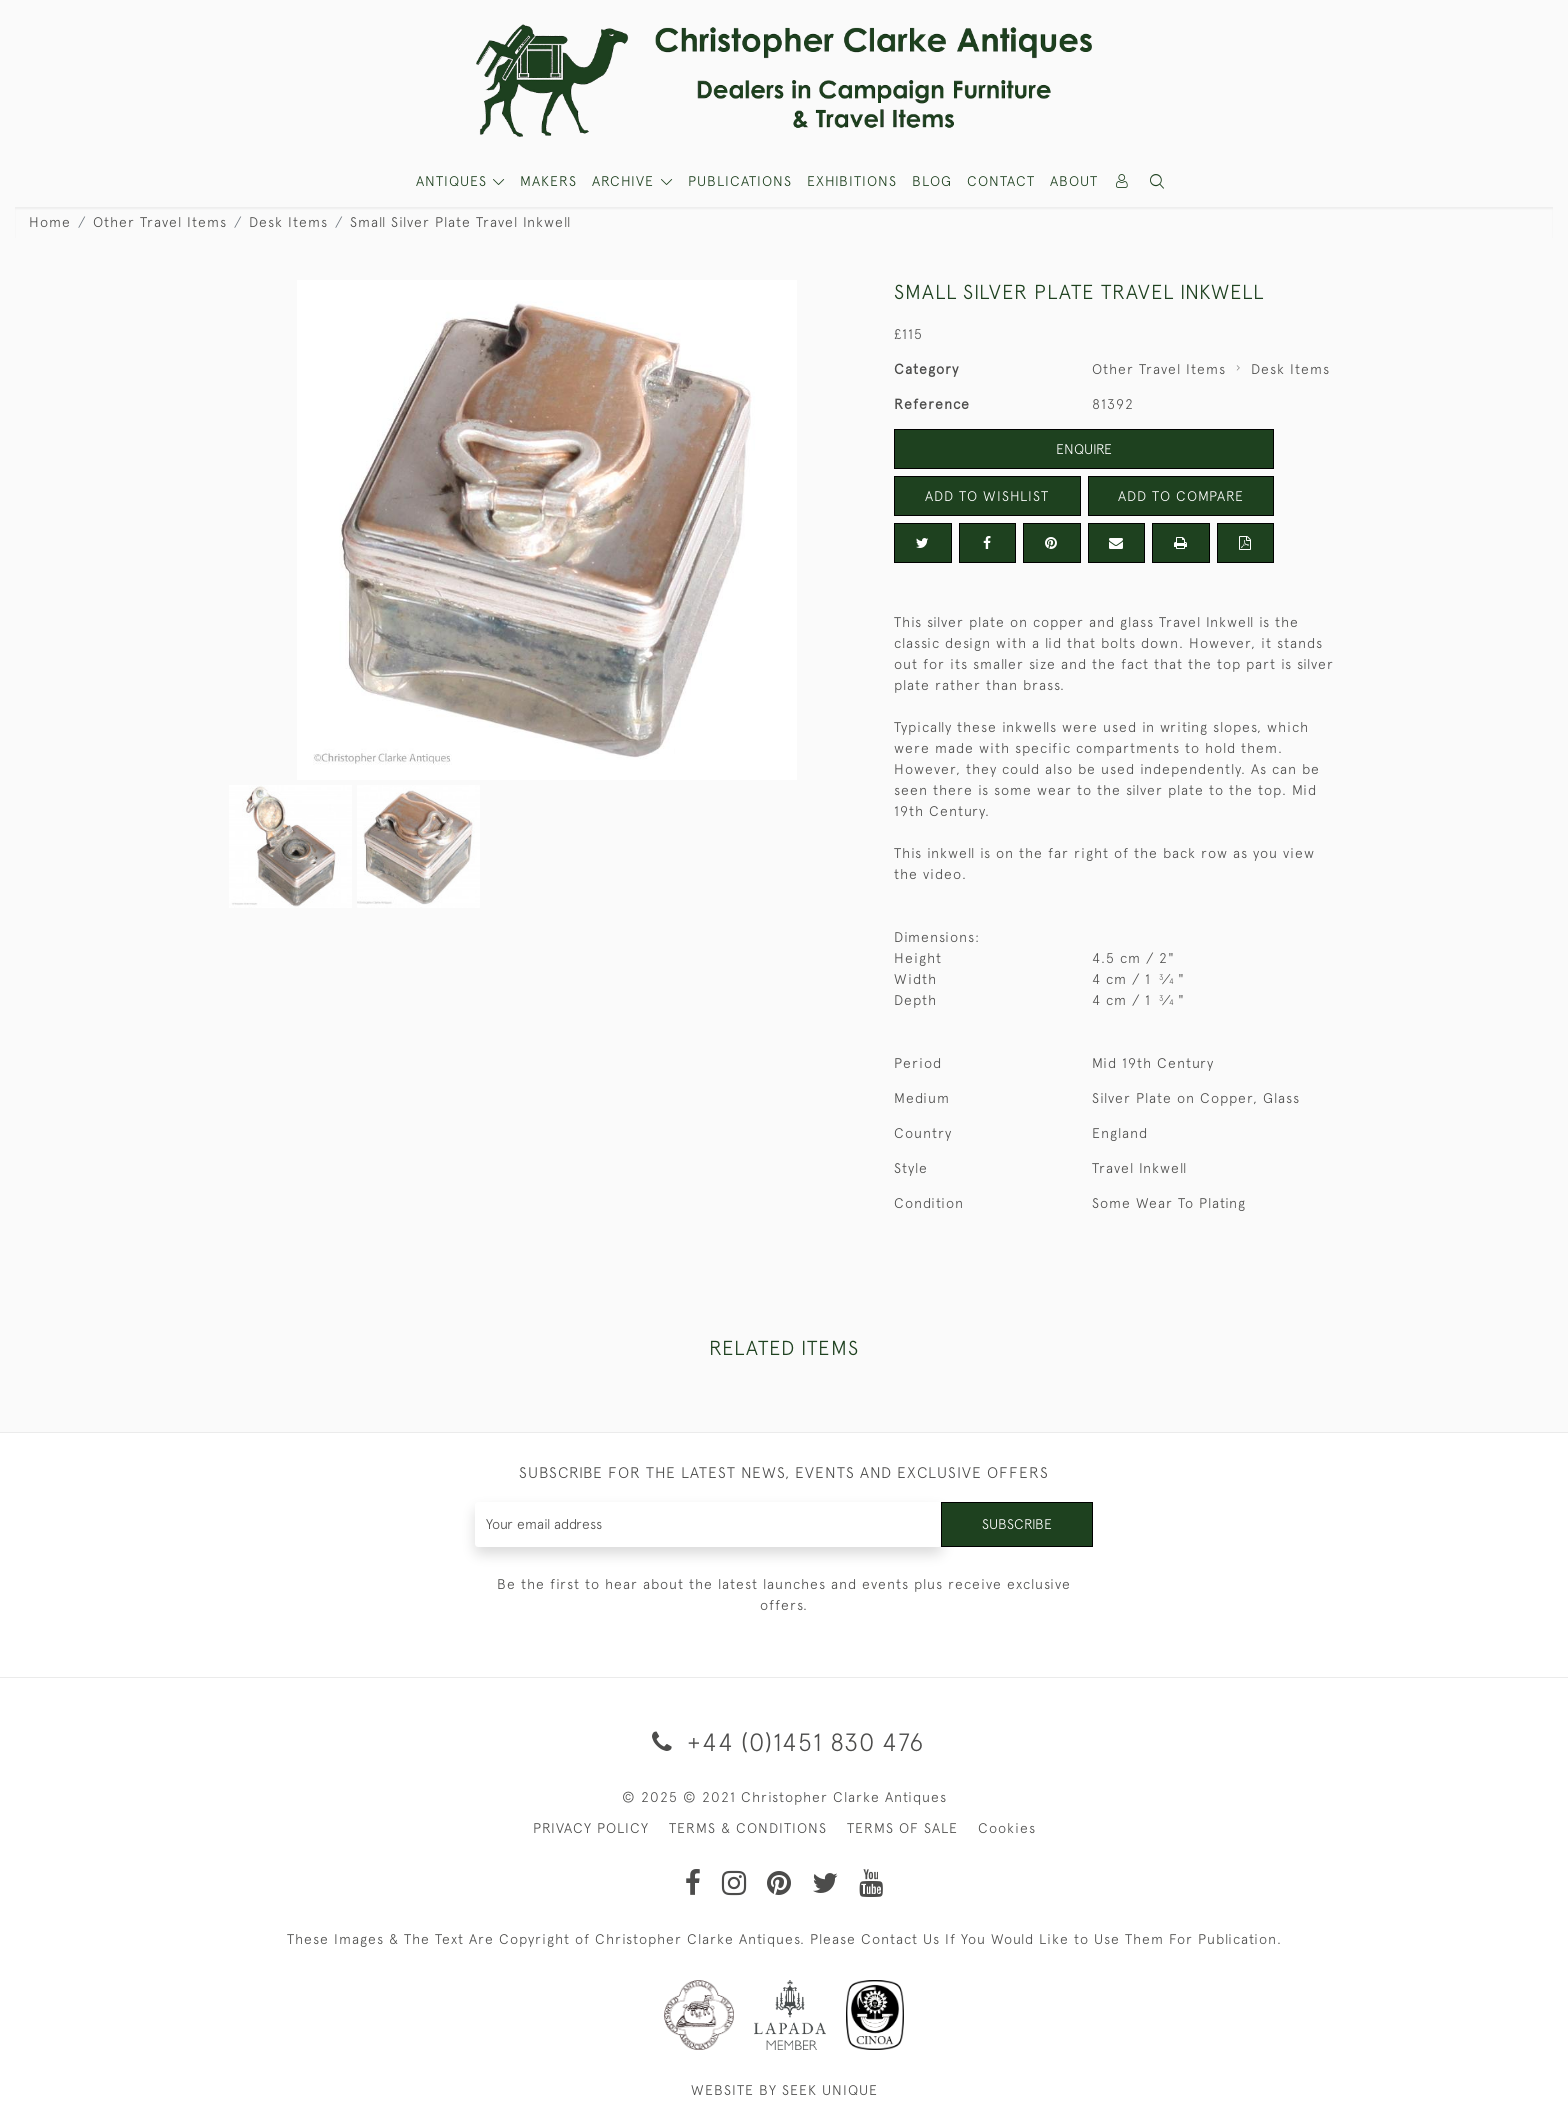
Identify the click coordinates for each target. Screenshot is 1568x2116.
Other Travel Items (160, 222)
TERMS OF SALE (902, 1828)
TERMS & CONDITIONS (748, 1828)
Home (50, 222)
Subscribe (1017, 1524)
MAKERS (548, 181)
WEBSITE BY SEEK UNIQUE (784, 2090)
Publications (740, 181)
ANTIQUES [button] (454, 181)
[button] (1158, 181)
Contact (1001, 181)
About (1074, 181)
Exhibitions (852, 181)
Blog (932, 181)
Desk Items (288, 222)
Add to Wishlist (987, 496)
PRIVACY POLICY (591, 1828)
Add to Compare (1181, 496)
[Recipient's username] (708, 1524)
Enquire (1084, 449)
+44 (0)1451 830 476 (784, 1741)
